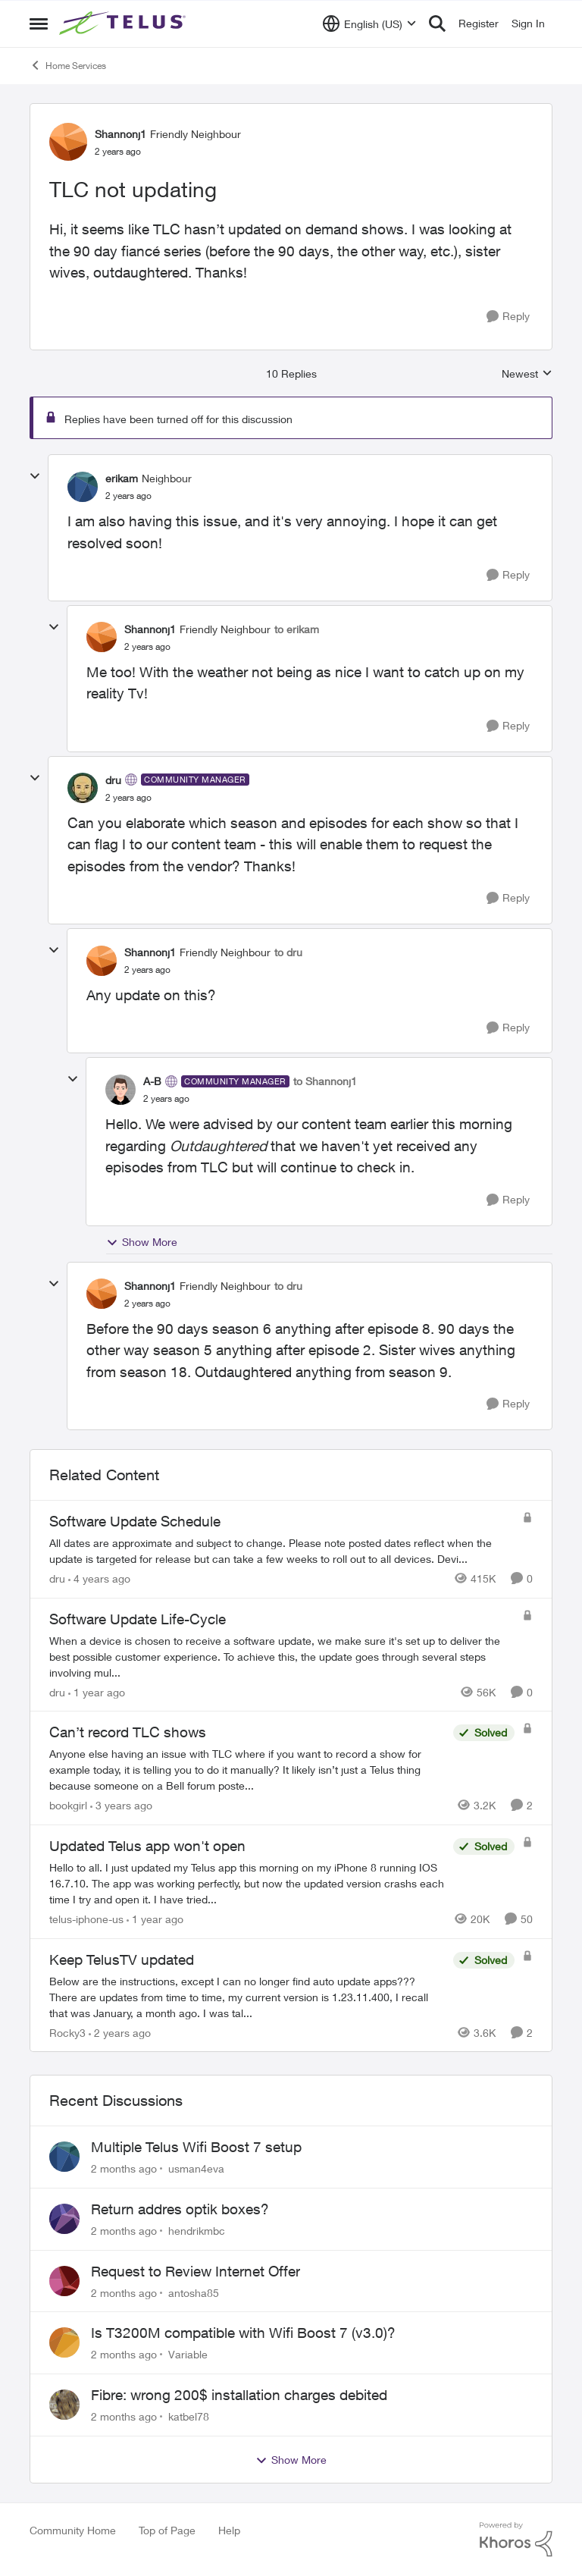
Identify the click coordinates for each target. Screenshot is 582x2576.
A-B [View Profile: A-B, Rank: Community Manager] (152, 1081)
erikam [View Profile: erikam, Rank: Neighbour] (121, 478)
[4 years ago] (99, 1578)
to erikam (296, 629)
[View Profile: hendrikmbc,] (64, 2219)
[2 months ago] (124, 2168)
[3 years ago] (121, 1805)
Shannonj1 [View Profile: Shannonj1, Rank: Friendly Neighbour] (120, 133)
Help (229, 2530)
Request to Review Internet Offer (195, 2271)
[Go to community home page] (124, 23)
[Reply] (508, 316)
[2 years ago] (120, 2032)
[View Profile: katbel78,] (64, 2404)
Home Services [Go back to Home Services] (68, 65)
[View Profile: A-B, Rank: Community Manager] (120, 1090)
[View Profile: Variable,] (64, 2342)
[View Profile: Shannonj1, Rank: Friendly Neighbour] (68, 142)
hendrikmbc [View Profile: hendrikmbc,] (196, 2230)
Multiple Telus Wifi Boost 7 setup (196, 2146)
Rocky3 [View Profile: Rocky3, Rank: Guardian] (67, 2031)
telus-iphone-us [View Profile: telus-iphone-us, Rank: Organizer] (86, 1918)
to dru (288, 952)
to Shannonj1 (325, 1081)
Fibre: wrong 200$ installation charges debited (239, 2394)
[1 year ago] (96, 1691)
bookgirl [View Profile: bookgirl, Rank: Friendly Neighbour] (68, 1805)
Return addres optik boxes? (180, 2209)
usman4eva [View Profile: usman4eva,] (196, 2168)
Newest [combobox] (527, 374)
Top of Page (167, 2530)
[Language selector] (369, 23)
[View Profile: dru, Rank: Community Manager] (82, 788)
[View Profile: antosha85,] (64, 2281)
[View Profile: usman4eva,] (64, 2156)
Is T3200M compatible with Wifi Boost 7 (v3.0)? (243, 2332)
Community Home (73, 2530)
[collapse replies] (35, 476)
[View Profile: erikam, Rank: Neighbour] (82, 487)
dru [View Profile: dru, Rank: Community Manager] (113, 779)
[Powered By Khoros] (516, 2539)
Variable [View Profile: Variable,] (188, 2354)
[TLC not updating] (128, 496)
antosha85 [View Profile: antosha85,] (193, 2292)
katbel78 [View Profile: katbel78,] (188, 2416)
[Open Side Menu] (38, 23)
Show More (141, 1242)
